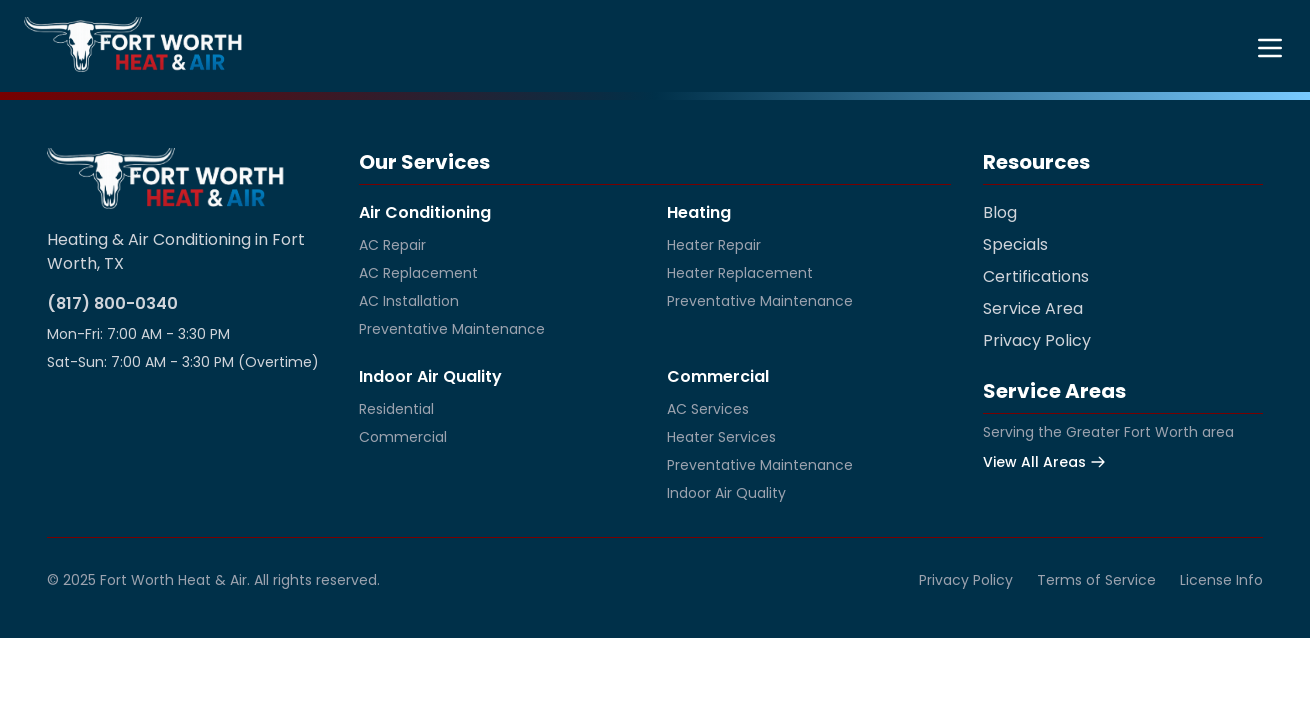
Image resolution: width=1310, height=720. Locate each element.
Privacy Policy (1037, 340)
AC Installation (409, 301)
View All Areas (1044, 462)
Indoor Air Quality (726, 493)
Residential (396, 409)
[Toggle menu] (1270, 48)
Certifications (1036, 276)
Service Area (1033, 308)
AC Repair (392, 245)
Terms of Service (1096, 580)
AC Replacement (418, 273)
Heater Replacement (740, 273)
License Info (1221, 580)
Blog (1000, 212)
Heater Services (721, 437)
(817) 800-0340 (112, 303)
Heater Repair (714, 245)
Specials (1015, 244)
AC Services (708, 409)
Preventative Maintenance (452, 329)
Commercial (403, 437)
